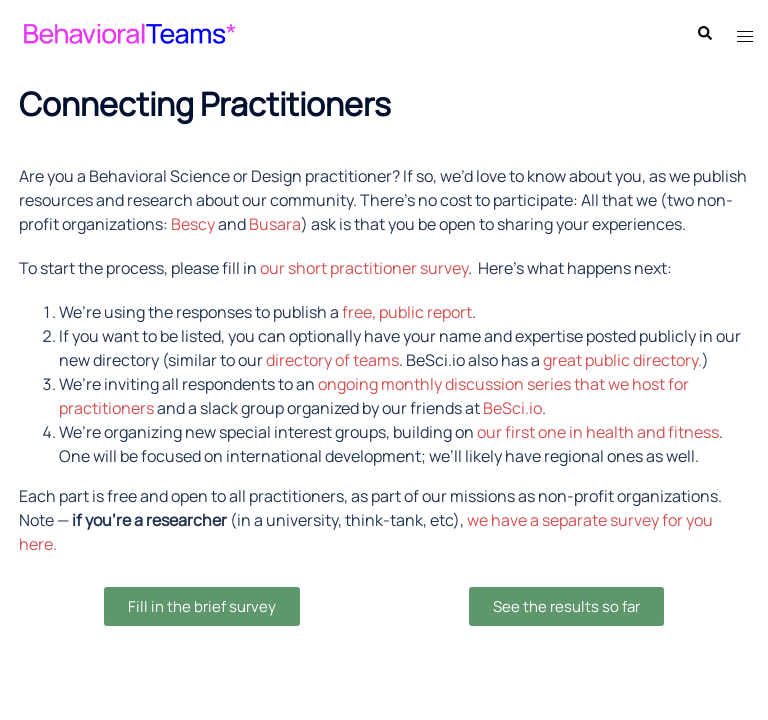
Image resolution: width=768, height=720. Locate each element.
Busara (275, 224)
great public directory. (622, 360)
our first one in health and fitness (598, 432)
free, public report (407, 312)
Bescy (193, 224)
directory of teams (332, 360)
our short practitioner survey (364, 268)
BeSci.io (512, 408)
